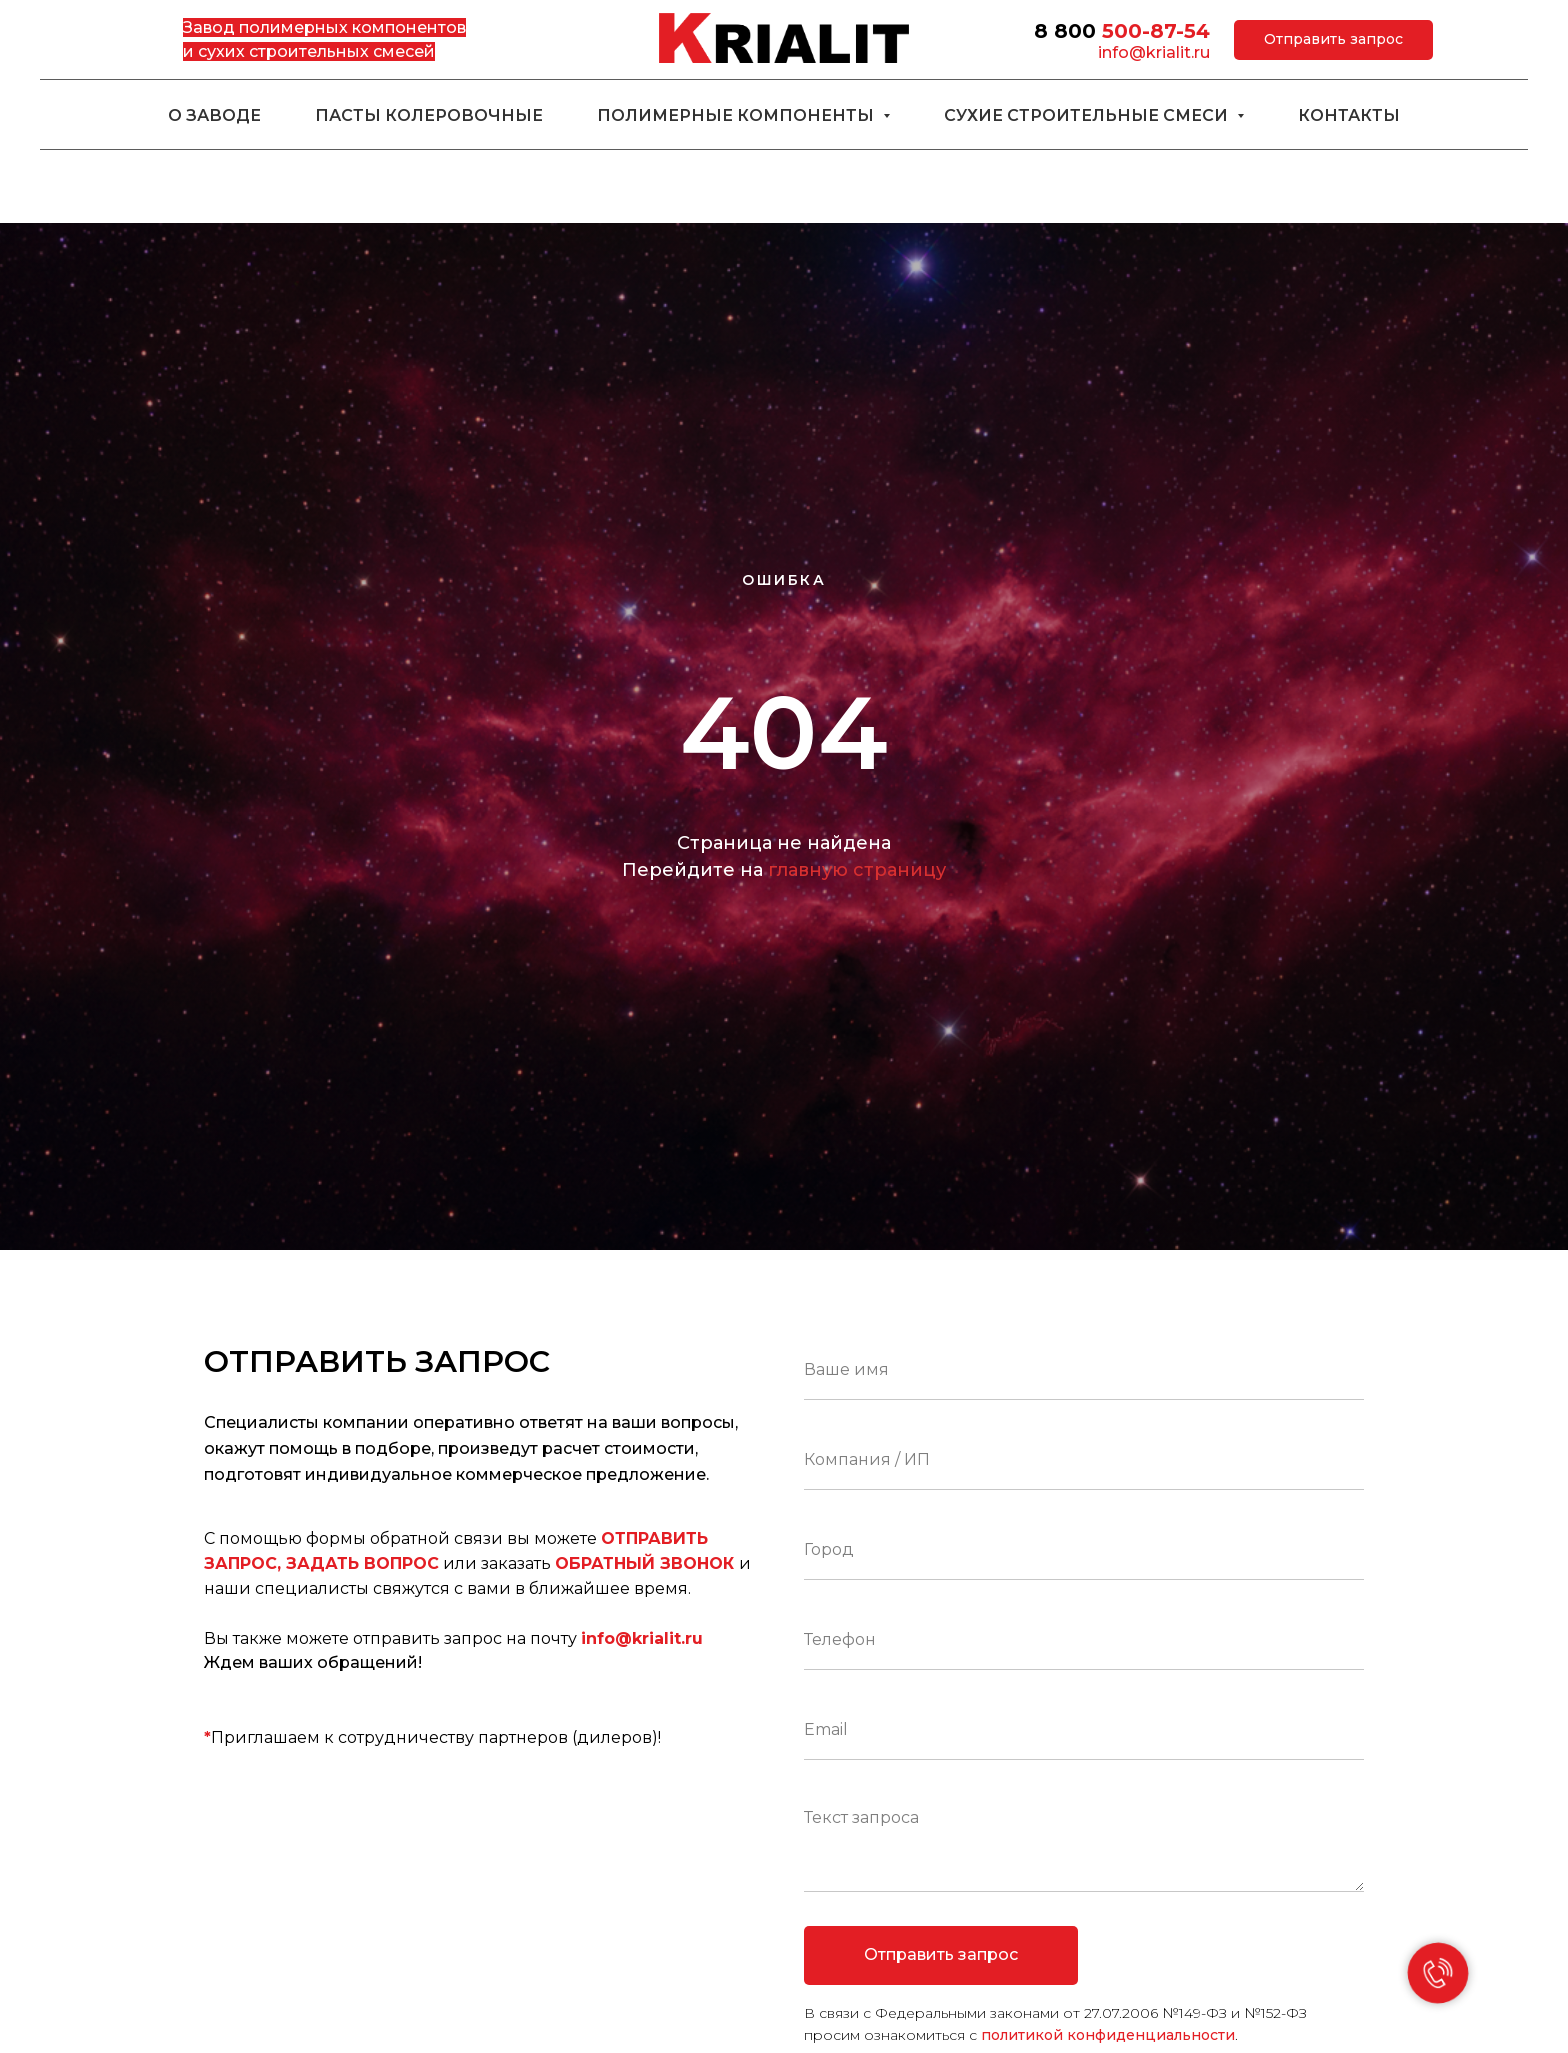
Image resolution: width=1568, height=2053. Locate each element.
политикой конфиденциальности (1108, 2035)
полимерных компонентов (352, 27)
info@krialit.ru (1154, 52)
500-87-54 (1156, 31)
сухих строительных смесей (316, 51)
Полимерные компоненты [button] (737, 115)
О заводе (214, 115)
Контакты (1349, 115)
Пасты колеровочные (429, 115)
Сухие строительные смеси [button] (1088, 115)
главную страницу (857, 870)
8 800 (1065, 31)
